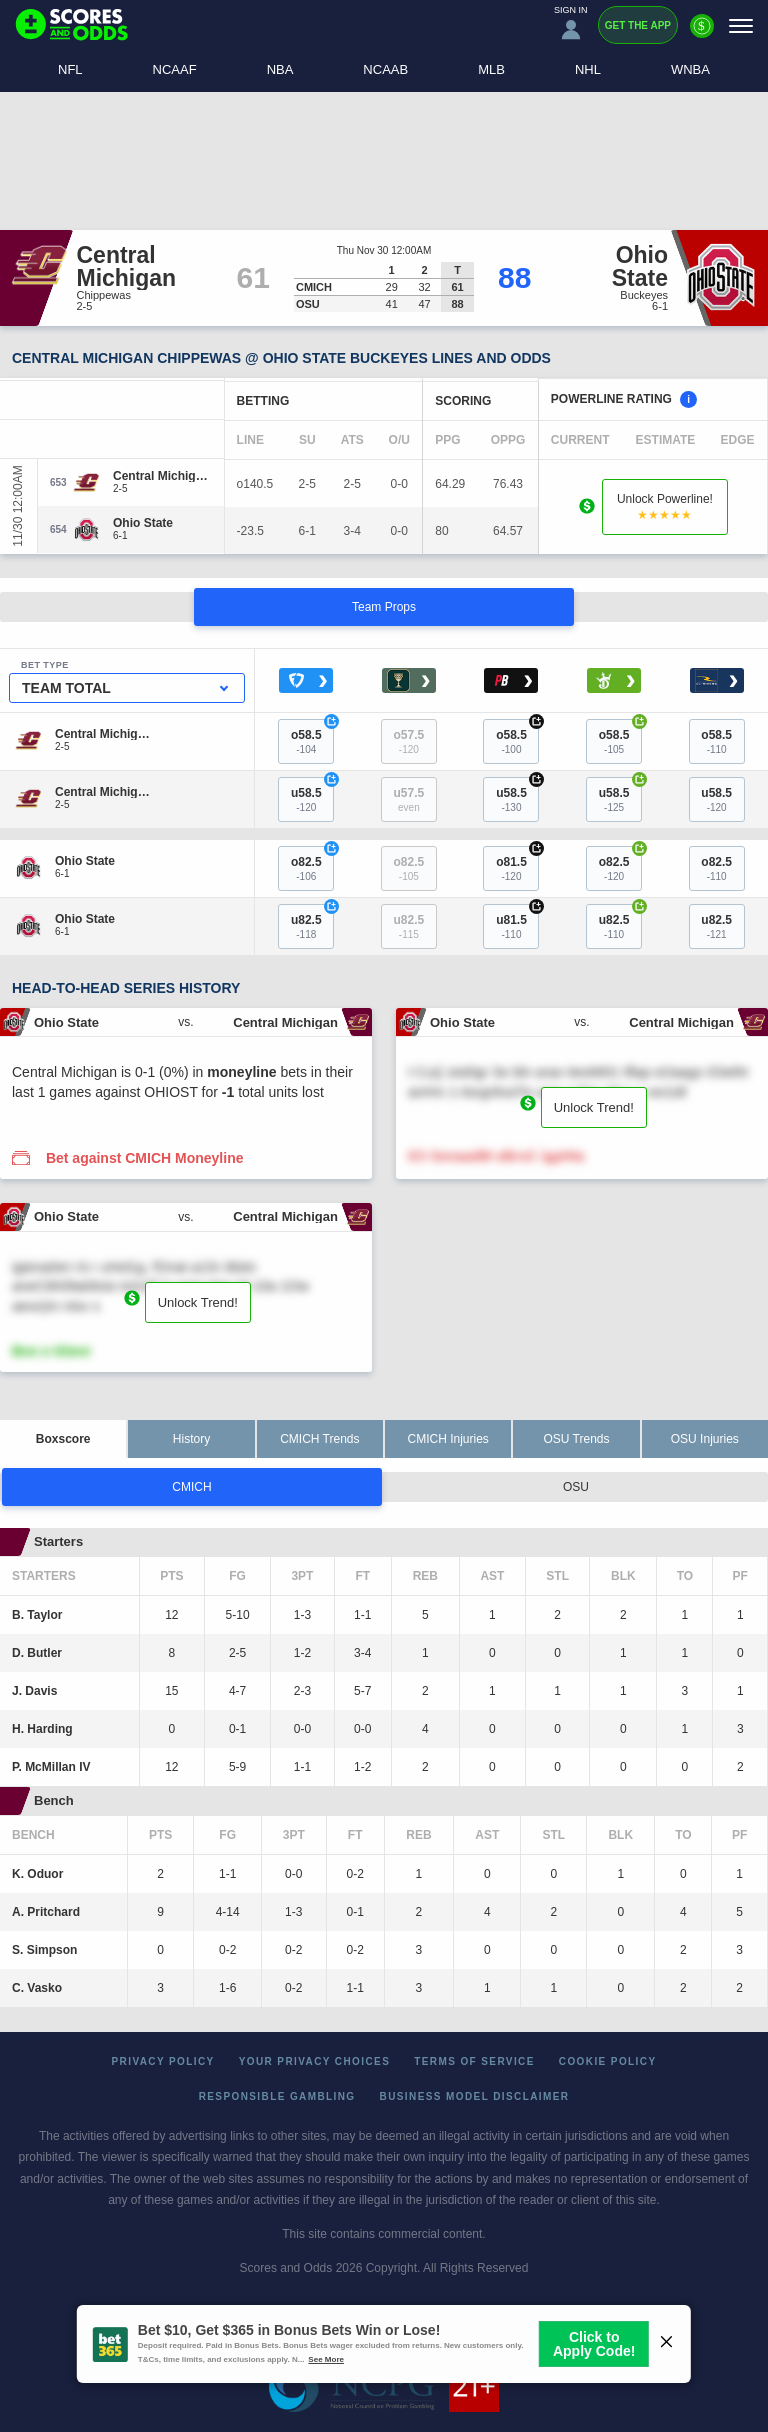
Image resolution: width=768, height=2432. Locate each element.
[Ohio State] (143, 523)
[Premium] (702, 34)
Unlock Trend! (594, 1107)
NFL (70, 69)
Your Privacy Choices (315, 2061)
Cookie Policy (608, 2061)
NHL (588, 69)
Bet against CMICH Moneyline (145, 1158)
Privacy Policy (163, 2061)
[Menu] (741, 25)
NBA (280, 69)
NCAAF (175, 69)
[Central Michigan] (160, 476)
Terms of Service (474, 2061)
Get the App (638, 25)
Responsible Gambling (277, 2096)
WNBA (690, 69)
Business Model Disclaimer (475, 2096)
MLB (491, 69)
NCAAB (385, 69)
